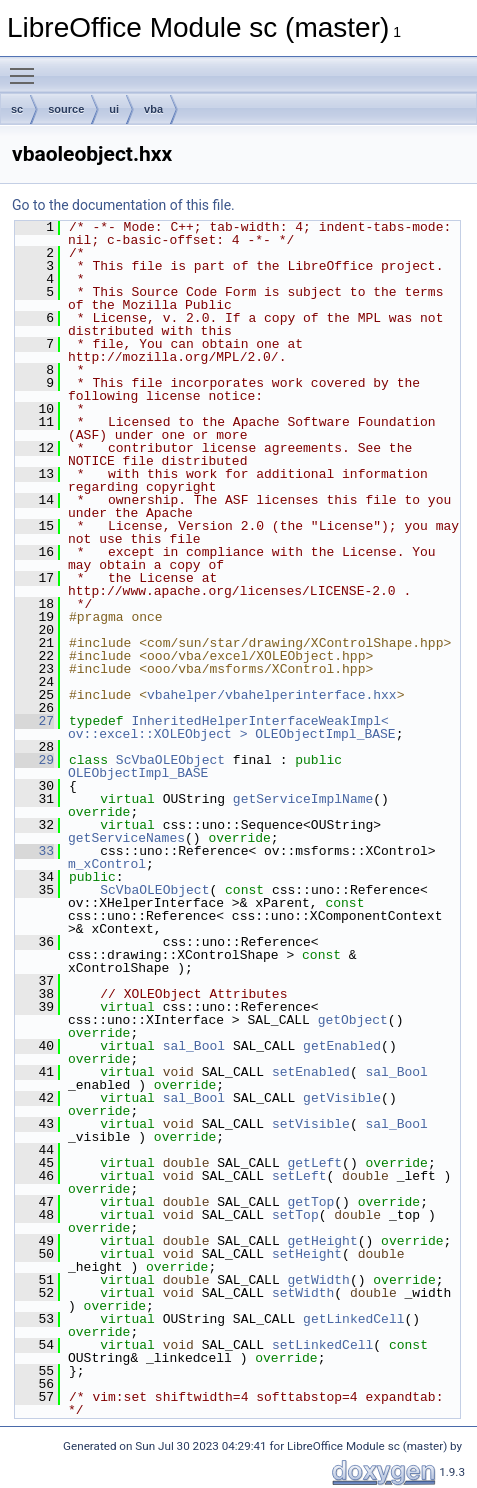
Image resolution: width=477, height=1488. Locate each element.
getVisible (342, 1098)
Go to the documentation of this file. (123, 205)
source (66, 109)
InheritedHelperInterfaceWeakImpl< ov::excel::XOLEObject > (232, 727)
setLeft (299, 1176)
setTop (295, 1215)
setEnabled (311, 1072)
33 (34, 851)
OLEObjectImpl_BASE (325, 734)
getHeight (322, 1241)
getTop (310, 1202)
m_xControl (107, 864)
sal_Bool (194, 1046)
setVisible (311, 1124)
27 (34, 721)
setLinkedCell (322, 1345)
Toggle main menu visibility (27, 67)
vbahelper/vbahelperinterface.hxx (272, 695)
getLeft (314, 1163)
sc (17, 109)
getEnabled (342, 1046)
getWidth (318, 1280)
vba (153, 109)
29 (34, 760)
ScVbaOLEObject (170, 760)
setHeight (307, 1254)
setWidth (303, 1293)
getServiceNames (126, 838)
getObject (353, 1020)
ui (114, 109)
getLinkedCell (353, 1319)
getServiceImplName (303, 799)
